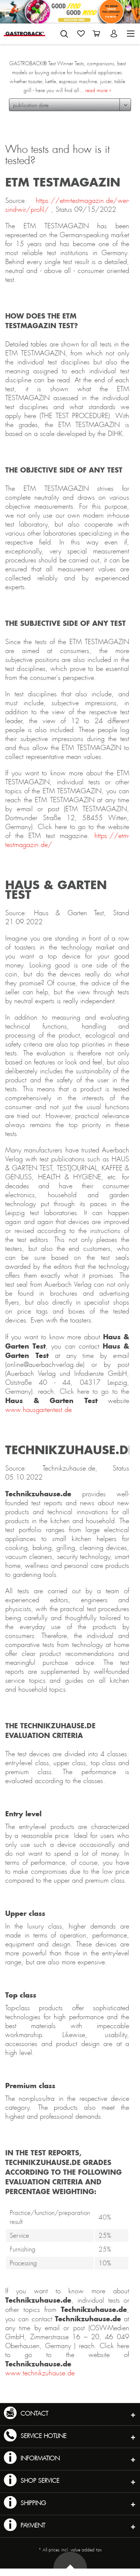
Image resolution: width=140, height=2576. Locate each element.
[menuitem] (64, 32)
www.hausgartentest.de (38, 1410)
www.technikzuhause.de (40, 2373)
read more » (98, 90)
